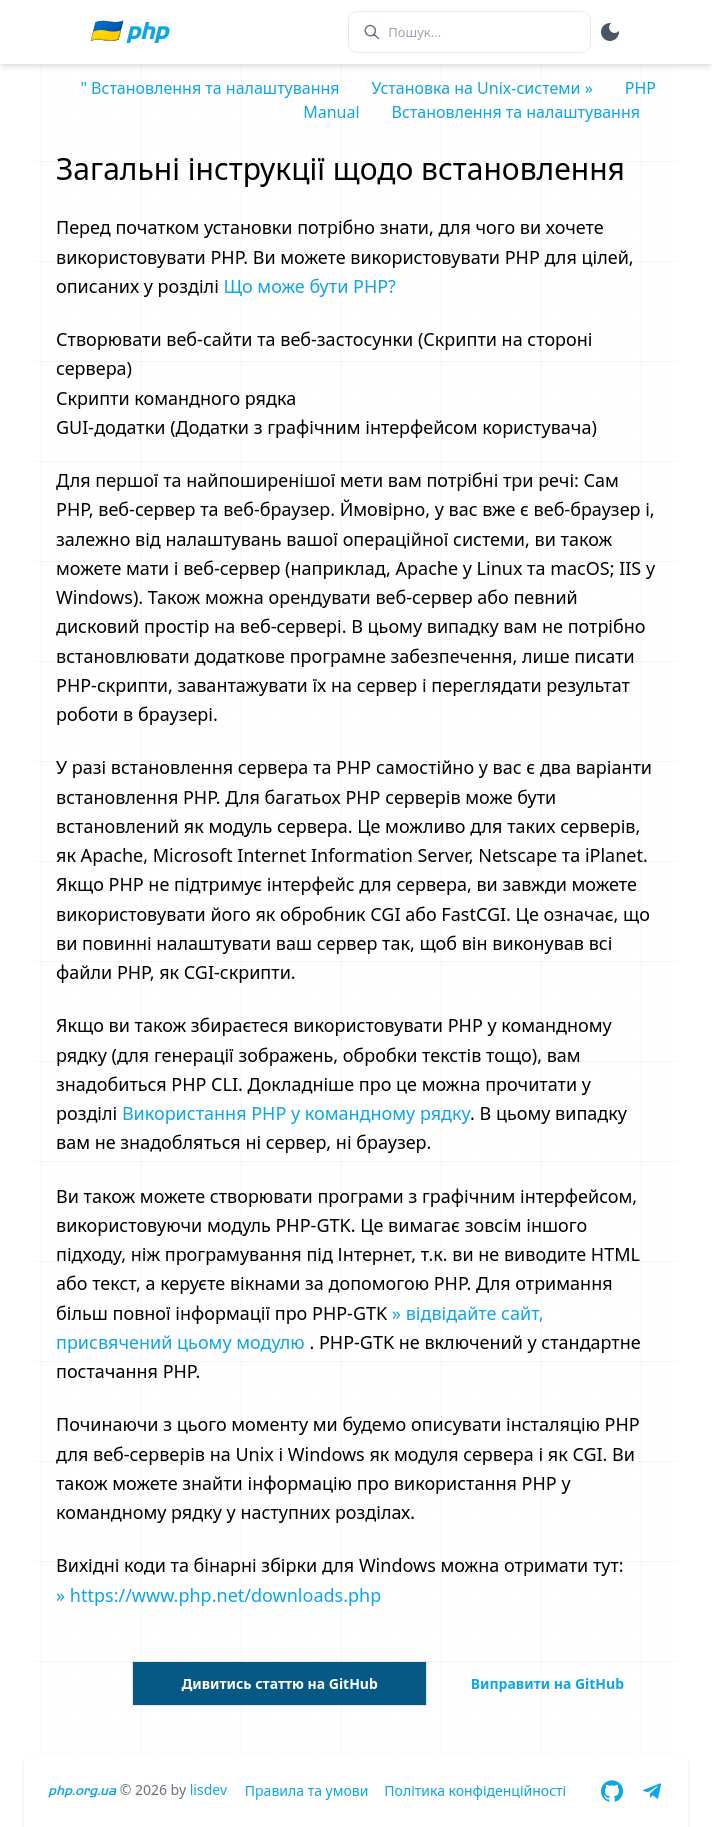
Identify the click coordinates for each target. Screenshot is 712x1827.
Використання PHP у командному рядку (296, 1113)
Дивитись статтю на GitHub (279, 1683)
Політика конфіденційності (475, 1790)
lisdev (208, 1789)
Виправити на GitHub (547, 1683)
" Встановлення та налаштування (209, 88)
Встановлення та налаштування (516, 112)
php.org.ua (82, 1790)
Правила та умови (307, 1790)
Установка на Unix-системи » (482, 88)
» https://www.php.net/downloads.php (218, 1595)
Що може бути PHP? (310, 286)
